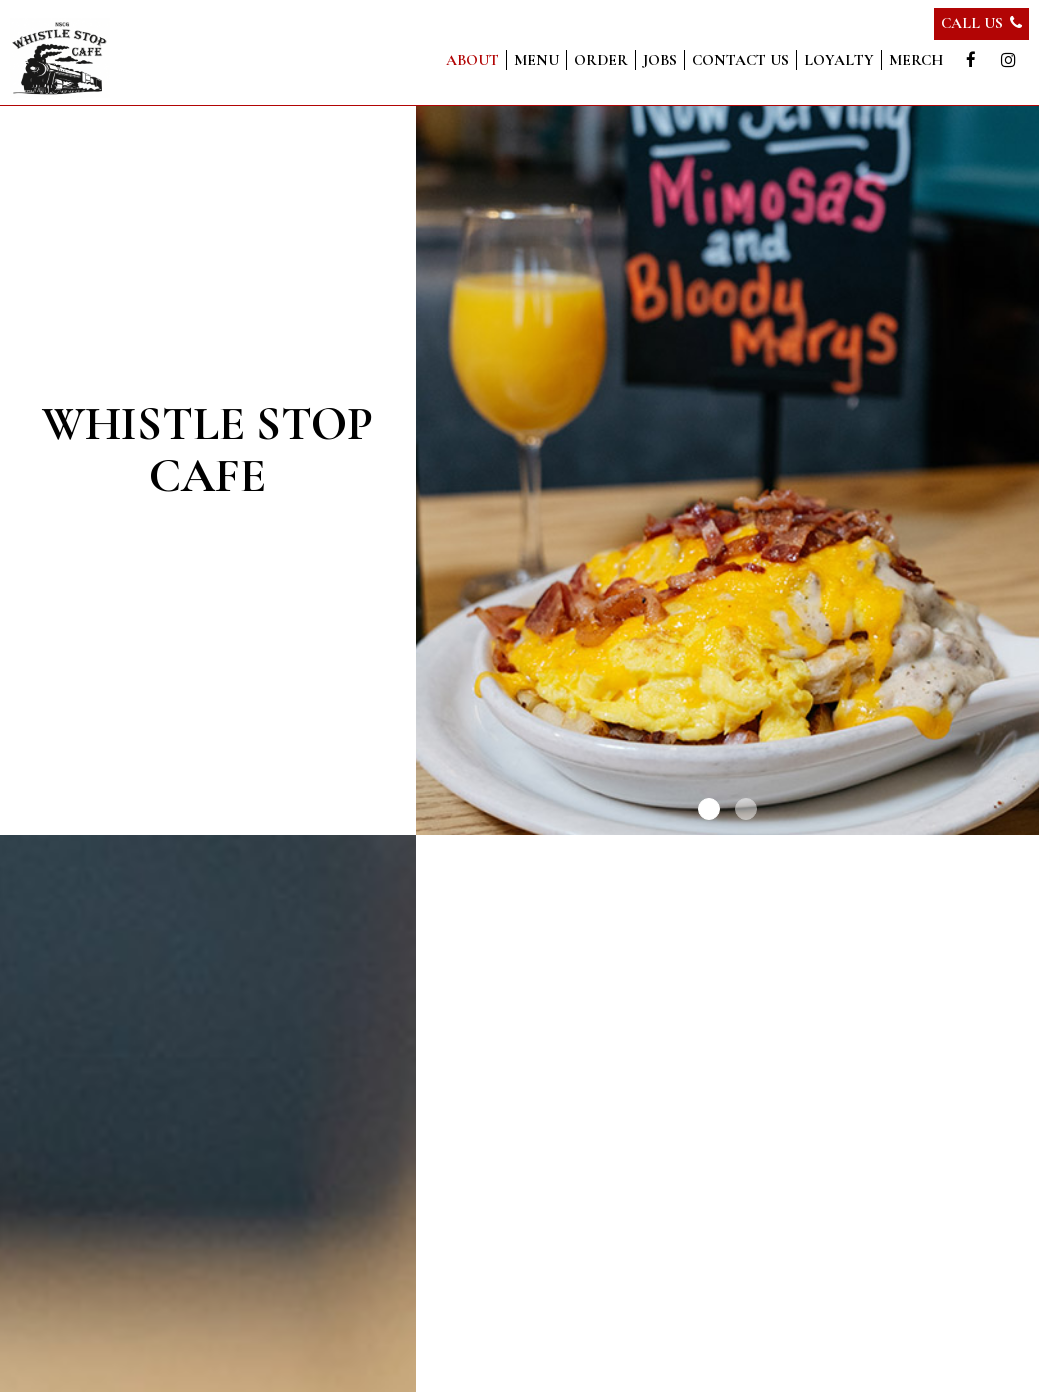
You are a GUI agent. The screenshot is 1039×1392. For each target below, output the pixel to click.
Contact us (740, 60)
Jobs (660, 60)
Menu (536, 60)
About (472, 60)
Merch (916, 60)
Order (601, 60)
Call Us (981, 23)
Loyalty (839, 60)
